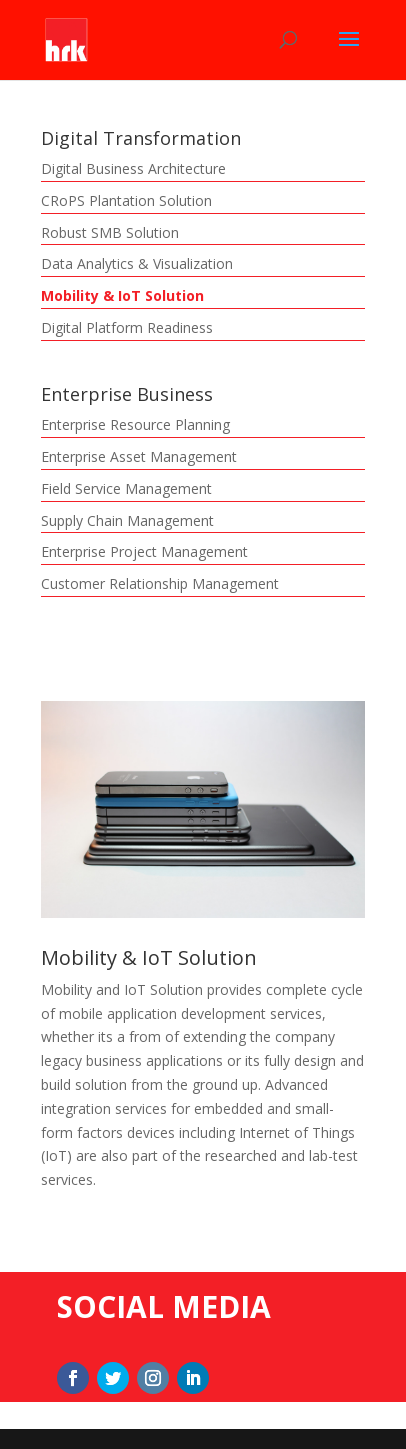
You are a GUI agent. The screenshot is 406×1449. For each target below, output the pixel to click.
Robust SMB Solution (110, 232)
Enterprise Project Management (144, 551)
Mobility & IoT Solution (122, 295)
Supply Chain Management (127, 520)
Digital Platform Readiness (127, 327)
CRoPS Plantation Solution (126, 200)
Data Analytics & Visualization (137, 263)
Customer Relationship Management (160, 583)
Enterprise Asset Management (139, 456)
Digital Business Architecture (133, 168)
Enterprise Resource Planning (135, 424)
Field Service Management (126, 488)
